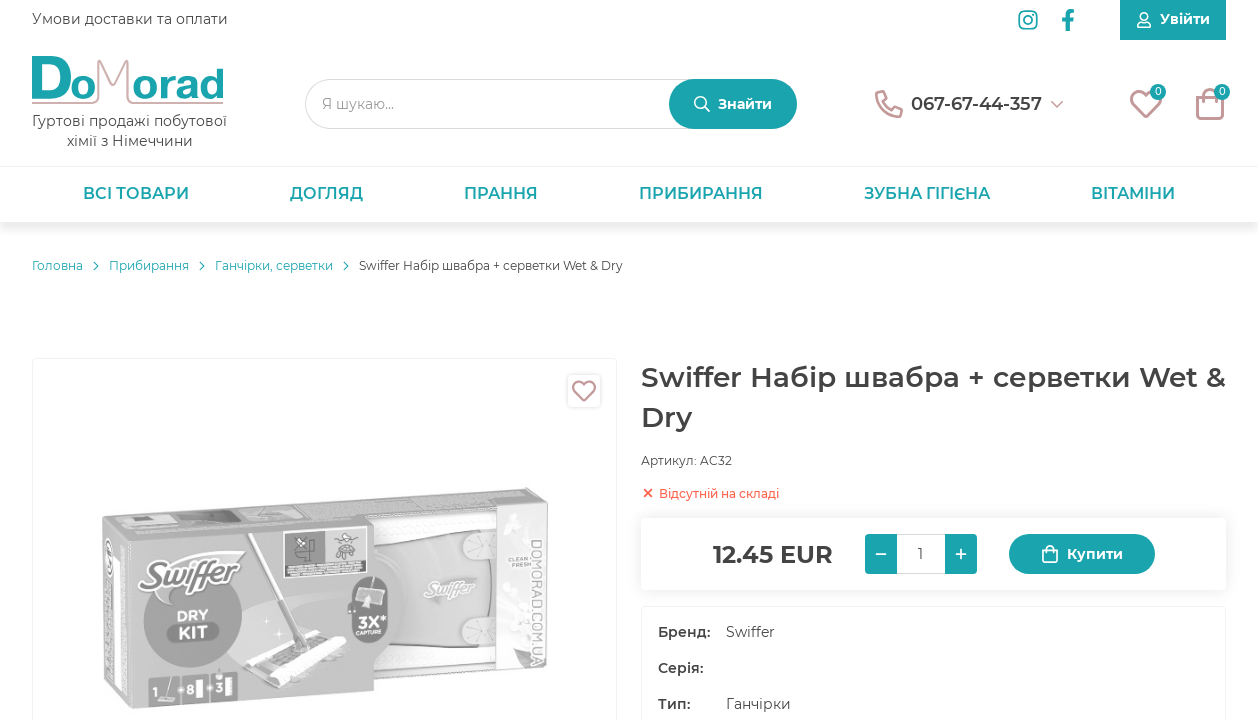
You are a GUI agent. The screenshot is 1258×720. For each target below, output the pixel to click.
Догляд (326, 193)
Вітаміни (1133, 193)
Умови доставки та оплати (130, 19)
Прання (501, 193)
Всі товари (136, 193)
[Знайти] (733, 104)
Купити (1082, 554)
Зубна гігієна (927, 193)
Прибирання (701, 193)
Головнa (57, 265)
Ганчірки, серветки (274, 265)
